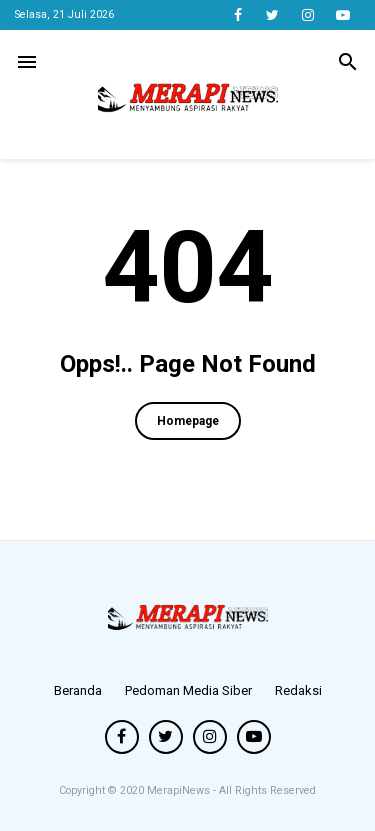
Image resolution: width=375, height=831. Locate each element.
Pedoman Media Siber (188, 690)
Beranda (78, 690)
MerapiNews (180, 790)
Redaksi (298, 690)
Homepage (188, 421)
